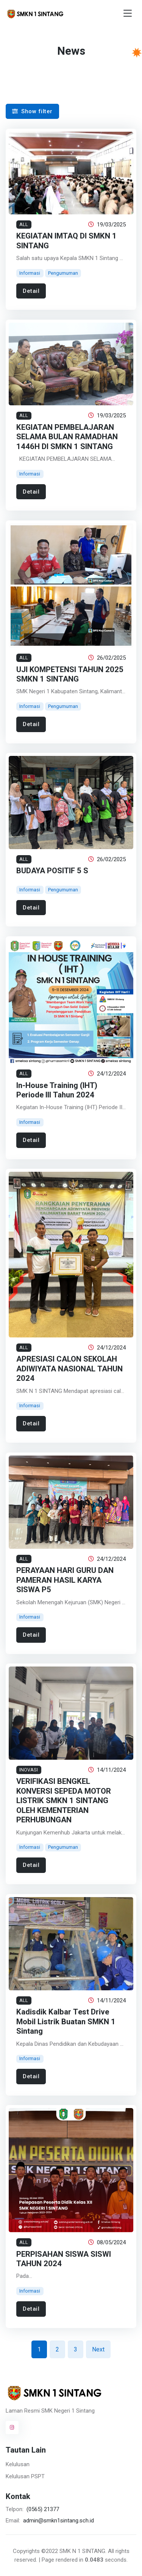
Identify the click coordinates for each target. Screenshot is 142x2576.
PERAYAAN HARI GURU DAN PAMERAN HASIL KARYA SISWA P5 (65, 1580)
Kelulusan (18, 2464)
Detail (31, 291)
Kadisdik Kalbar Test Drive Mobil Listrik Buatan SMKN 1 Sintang (65, 2022)
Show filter (32, 111)
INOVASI (28, 1770)
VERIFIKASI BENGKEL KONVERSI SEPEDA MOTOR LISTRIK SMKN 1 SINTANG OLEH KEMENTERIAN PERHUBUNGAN (63, 1801)
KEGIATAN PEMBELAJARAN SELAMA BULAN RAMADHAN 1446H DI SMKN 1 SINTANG (68, 437)
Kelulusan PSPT (25, 2476)
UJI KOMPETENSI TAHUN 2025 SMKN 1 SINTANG (69, 674)
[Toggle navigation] (127, 13)
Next (98, 2349)
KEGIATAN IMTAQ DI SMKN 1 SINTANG (66, 241)
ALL (23, 224)
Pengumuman (63, 273)
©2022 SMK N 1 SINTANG (73, 2551)
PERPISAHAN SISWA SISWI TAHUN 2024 (63, 2259)
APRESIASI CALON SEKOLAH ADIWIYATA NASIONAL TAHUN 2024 (69, 1369)
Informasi (29, 273)
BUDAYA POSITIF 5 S (52, 871)
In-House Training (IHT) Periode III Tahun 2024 (56, 1090)
